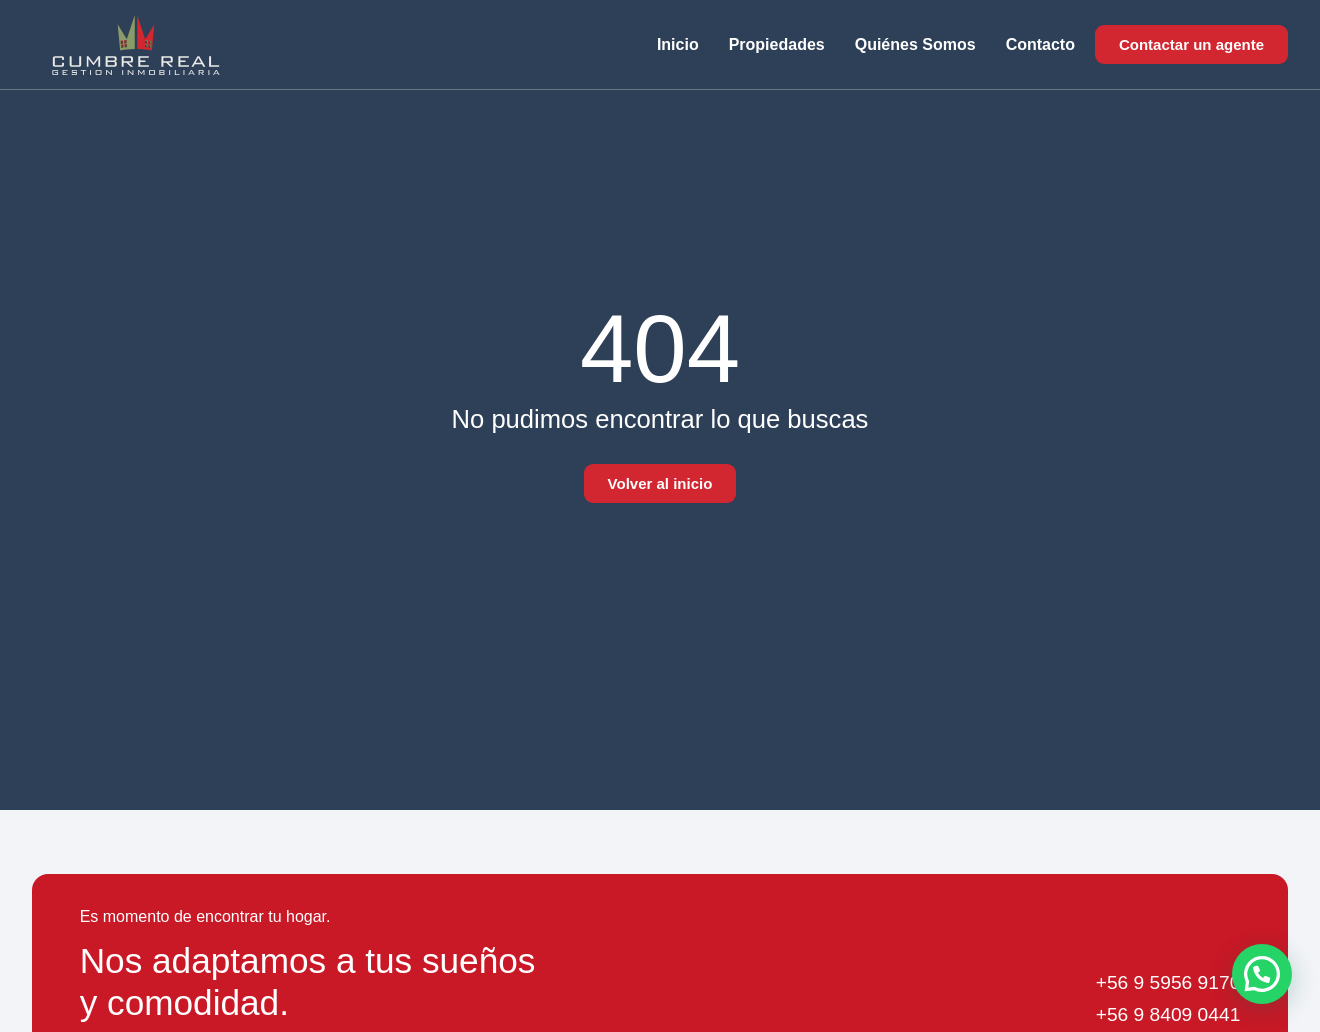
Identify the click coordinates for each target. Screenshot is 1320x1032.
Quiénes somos (915, 44)
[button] (1262, 974)
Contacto (1040, 44)
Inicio (678, 44)
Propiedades (777, 44)
